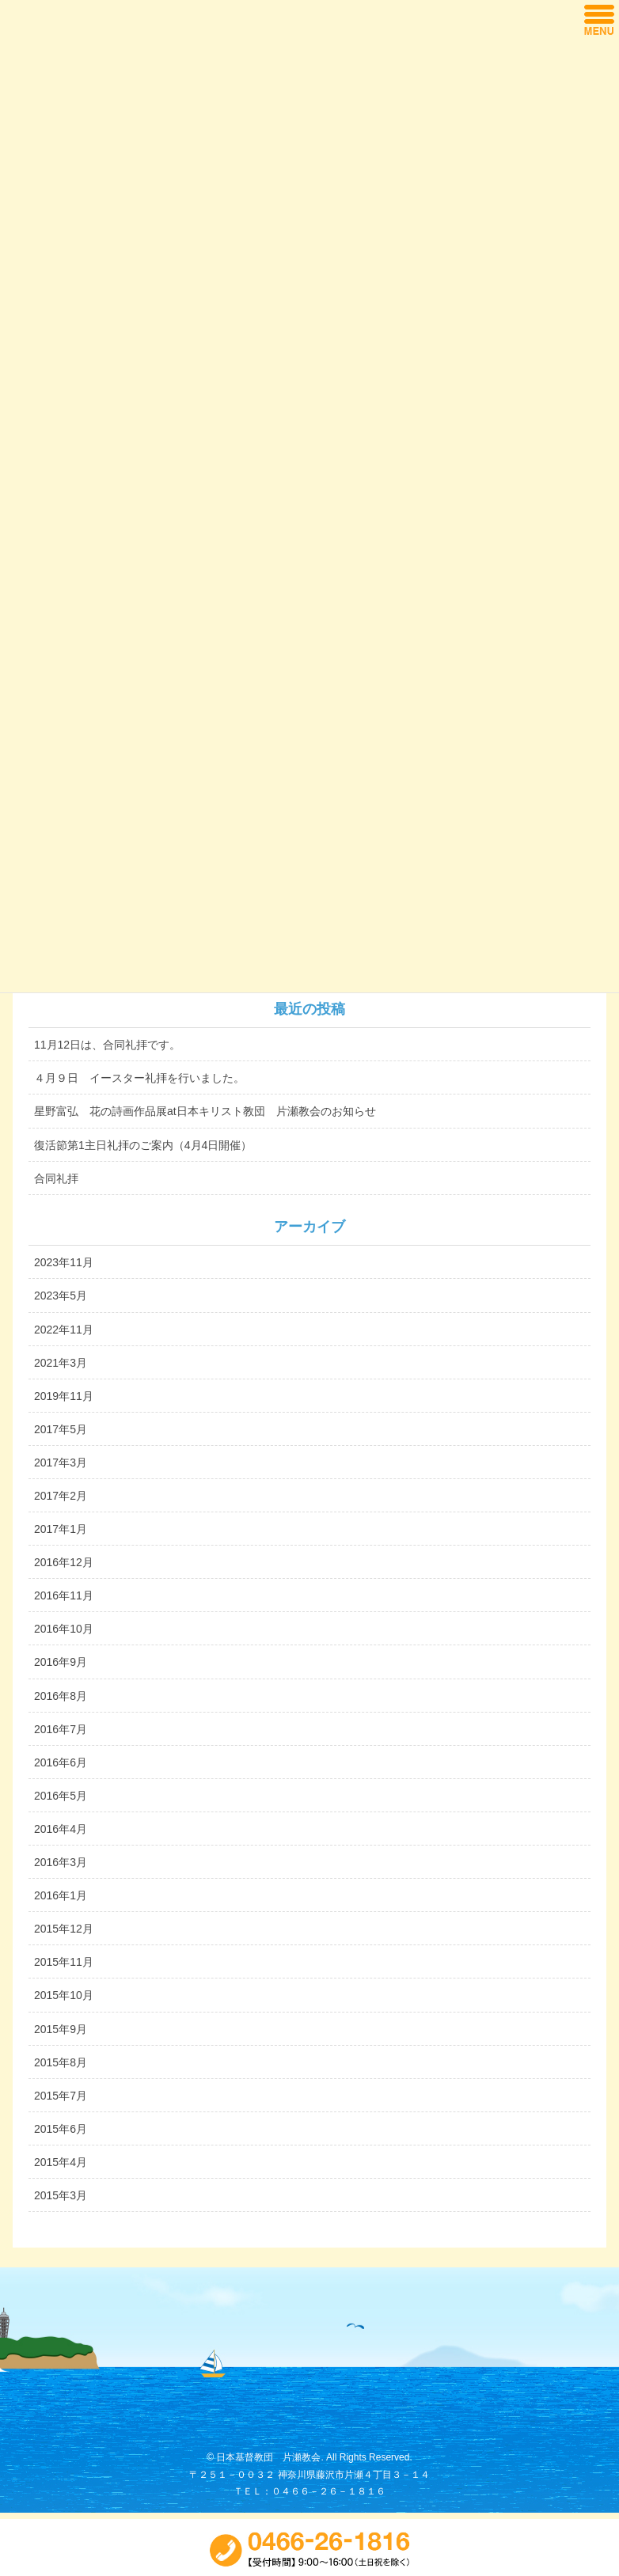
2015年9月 (60, 2029)
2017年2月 (60, 1495)
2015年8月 (60, 2062)
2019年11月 (63, 1396)
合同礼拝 (56, 1178)
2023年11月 (63, 1262)
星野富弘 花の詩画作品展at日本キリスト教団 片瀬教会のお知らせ (205, 1111)
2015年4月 (60, 2162)
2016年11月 (63, 1595)
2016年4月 (60, 1829)
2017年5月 (60, 1429)
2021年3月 (60, 1362)
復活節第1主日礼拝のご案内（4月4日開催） (143, 1145)
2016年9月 (60, 1662)
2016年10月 (63, 1628)
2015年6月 (60, 2129)
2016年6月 (60, 1762)
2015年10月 (63, 1995)
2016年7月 (60, 1729)
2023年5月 (60, 1295)
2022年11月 (63, 1329)
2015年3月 (60, 2195)
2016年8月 (60, 1696)
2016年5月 (60, 1795)
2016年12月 (63, 1562)
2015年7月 (60, 2095)
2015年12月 (63, 1928)
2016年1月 (60, 1895)
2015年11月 (63, 1962)
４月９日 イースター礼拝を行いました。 (139, 1078)
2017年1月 (60, 1529)
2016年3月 (60, 1862)
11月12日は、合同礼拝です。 (107, 1044)
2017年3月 (60, 1462)
